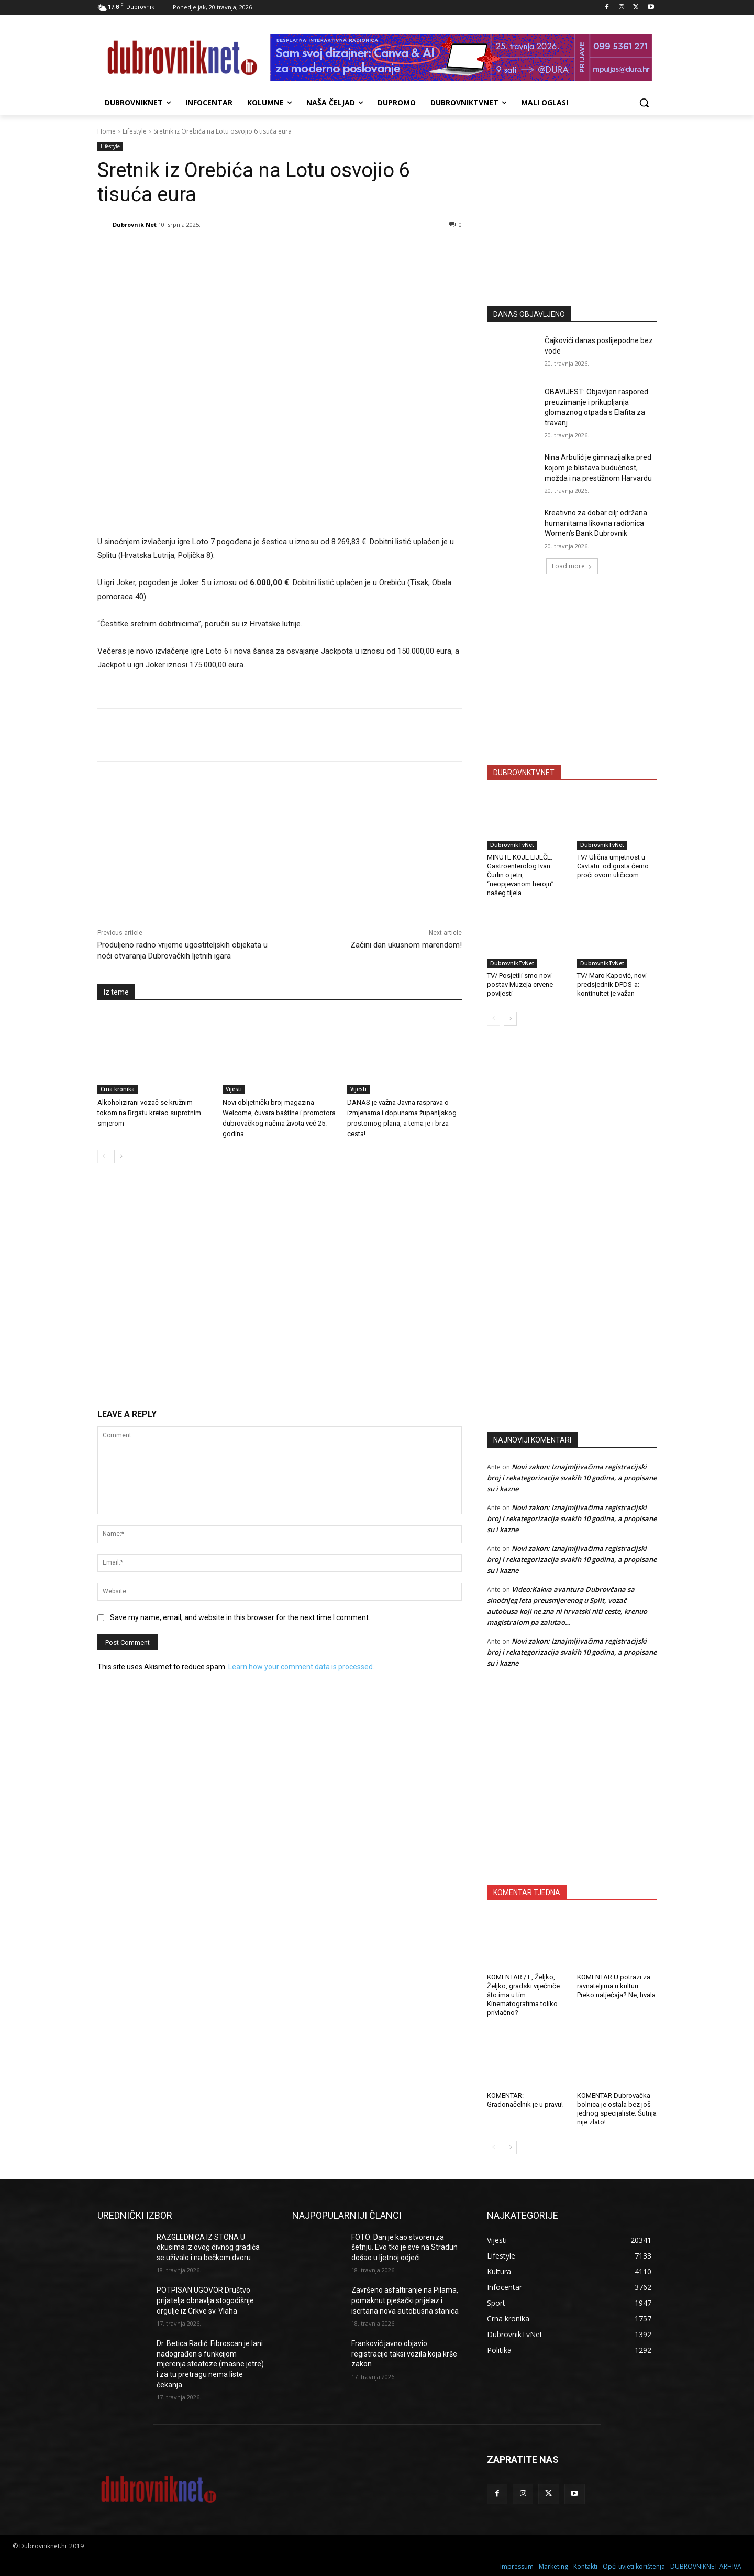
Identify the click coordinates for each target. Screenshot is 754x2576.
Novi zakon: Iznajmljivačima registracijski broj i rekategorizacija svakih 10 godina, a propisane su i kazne (572, 1477)
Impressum (517, 2566)
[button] (644, 102)
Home (106, 131)
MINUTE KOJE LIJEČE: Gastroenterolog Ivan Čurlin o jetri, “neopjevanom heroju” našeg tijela (520, 875)
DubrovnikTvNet (512, 845)
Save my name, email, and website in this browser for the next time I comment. (240, 1617)
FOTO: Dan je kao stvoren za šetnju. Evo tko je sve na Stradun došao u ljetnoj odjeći (404, 2247)
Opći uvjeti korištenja (634, 2566)
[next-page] (120, 1156)
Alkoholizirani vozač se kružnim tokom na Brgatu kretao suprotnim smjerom (149, 1112)
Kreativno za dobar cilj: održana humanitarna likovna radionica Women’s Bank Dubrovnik (596, 523)
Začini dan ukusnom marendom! (406, 945)
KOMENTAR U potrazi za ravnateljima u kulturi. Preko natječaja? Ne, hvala (616, 1986)
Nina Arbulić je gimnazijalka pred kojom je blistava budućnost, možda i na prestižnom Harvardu (598, 467)
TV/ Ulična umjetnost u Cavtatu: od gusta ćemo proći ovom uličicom (613, 866)
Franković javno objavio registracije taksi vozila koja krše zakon (404, 2353)
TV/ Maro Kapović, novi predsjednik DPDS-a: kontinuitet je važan (612, 984)
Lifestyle (135, 131)
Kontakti (585, 2566)
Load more (572, 566)
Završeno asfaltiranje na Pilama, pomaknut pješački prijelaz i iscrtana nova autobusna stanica (405, 2300)
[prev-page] (103, 1156)
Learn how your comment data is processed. (301, 1667)
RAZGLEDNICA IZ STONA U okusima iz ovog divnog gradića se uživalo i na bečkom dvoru (208, 2247)
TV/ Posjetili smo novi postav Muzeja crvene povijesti (520, 984)
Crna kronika (118, 1089)
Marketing (553, 2566)
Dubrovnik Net (135, 224)
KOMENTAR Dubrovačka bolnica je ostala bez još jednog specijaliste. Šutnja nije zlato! (617, 2108)
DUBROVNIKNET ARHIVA (705, 2566)
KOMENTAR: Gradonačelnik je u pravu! (525, 2099)
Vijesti (234, 1089)
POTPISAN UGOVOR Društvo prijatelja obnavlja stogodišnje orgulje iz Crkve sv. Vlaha (205, 2300)
